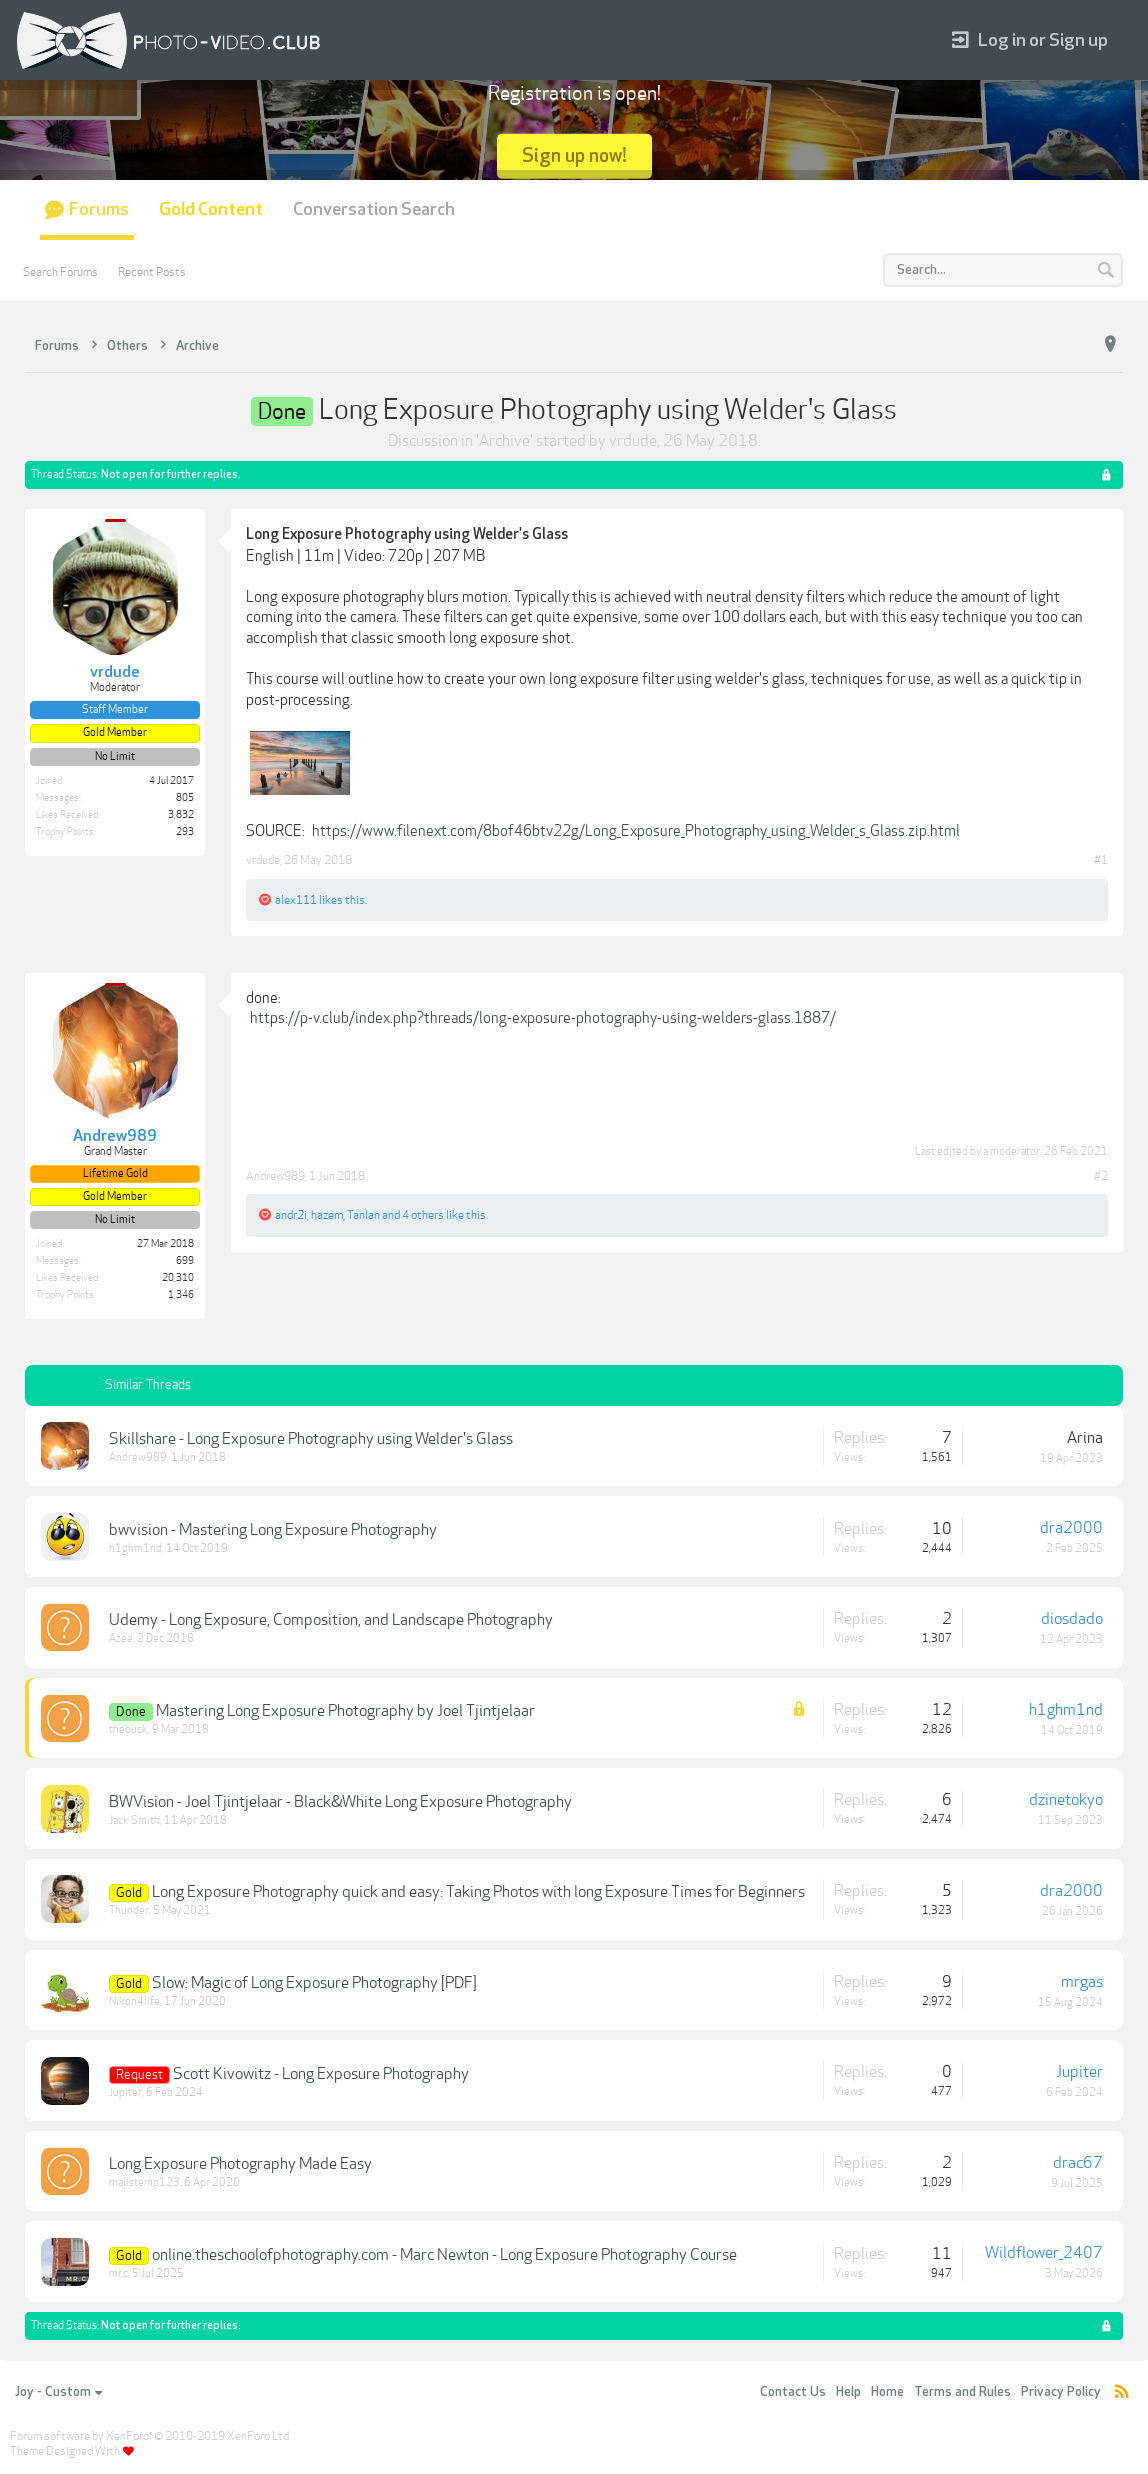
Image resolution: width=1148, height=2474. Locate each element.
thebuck (128, 1729)
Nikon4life (134, 2001)
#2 (1101, 1176)
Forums (99, 209)
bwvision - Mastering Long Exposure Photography (273, 1530)
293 (185, 832)
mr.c (118, 2273)
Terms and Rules (962, 2392)
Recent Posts (152, 272)
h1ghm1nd (135, 1548)
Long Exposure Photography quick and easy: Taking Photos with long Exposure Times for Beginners (478, 1892)
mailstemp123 (144, 2182)
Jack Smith (134, 1820)
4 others (423, 1215)
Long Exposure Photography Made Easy (240, 2164)
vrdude (633, 441)
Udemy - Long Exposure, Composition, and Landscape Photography (331, 1620)
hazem (327, 1215)
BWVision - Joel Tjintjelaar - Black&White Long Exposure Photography (340, 1802)
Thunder (129, 1910)
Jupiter (125, 2092)
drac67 (1078, 2163)
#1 (1101, 860)
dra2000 (1071, 1528)
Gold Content (211, 209)
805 (185, 798)
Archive (504, 441)
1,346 (181, 1295)
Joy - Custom (58, 2392)
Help (848, 2392)
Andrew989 (275, 1176)
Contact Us (793, 2392)
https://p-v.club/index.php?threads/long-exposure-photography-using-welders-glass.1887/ (543, 1018)
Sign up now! (574, 155)
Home (887, 2392)
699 (185, 1261)
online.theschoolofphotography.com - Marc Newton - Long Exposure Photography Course (444, 2255)
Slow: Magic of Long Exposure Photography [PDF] (314, 1983)
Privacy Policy (1061, 2392)
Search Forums (60, 272)
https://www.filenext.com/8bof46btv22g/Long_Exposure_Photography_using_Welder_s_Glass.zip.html (636, 831)
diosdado (1072, 1619)
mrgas (1082, 1982)
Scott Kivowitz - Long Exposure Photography (321, 2074)
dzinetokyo (1066, 1800)
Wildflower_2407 (1044, 2253)
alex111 (296, 900)
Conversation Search (374, 209)
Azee (121, 1638)
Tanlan (363, 1215)
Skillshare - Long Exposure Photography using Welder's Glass (311, 1439)
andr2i (291, 1215)
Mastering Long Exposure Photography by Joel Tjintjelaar (345, 1711)
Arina (1085, 1438)
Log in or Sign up (1030, 40)
